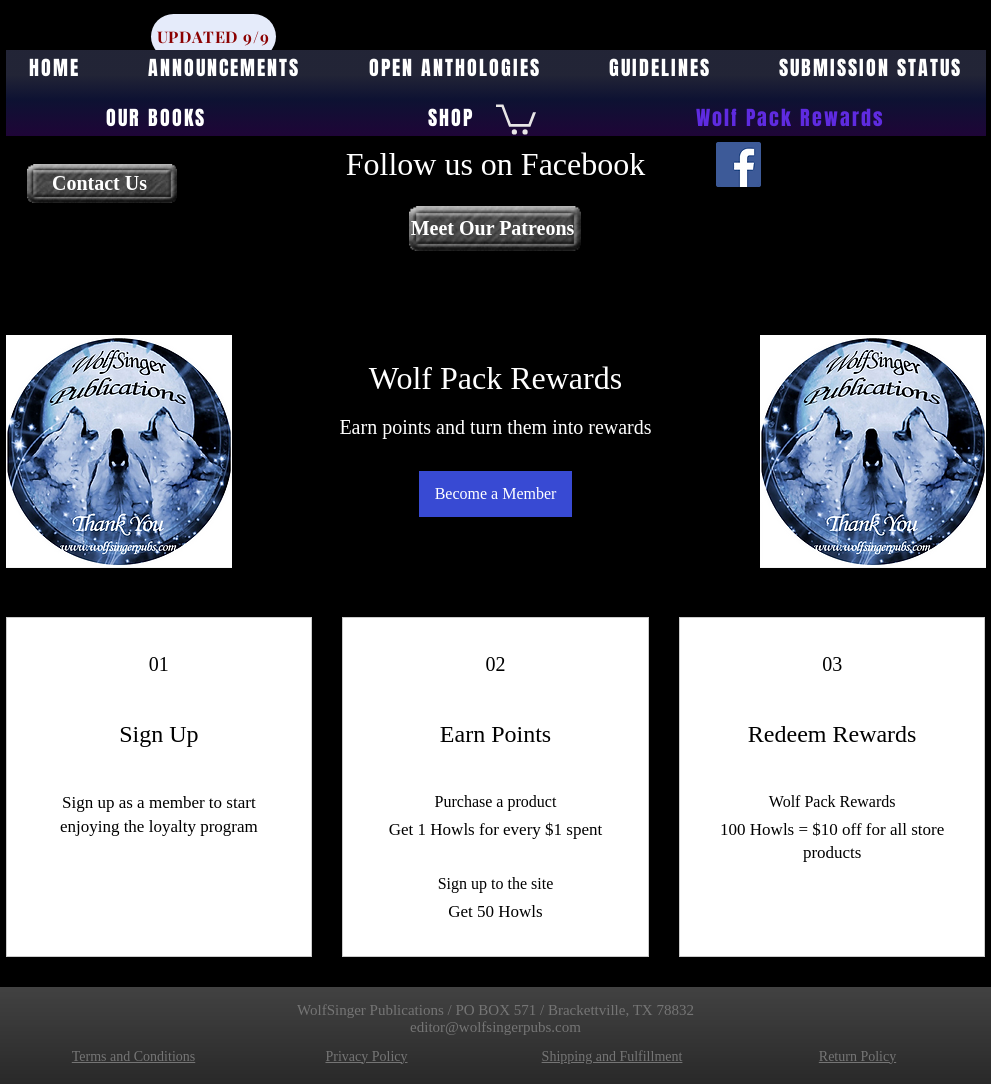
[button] (516, 118)
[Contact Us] (102, 183)
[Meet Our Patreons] (495, 228)
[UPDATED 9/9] (213, 36)
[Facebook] (738, 164)
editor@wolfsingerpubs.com (495, 1027)
